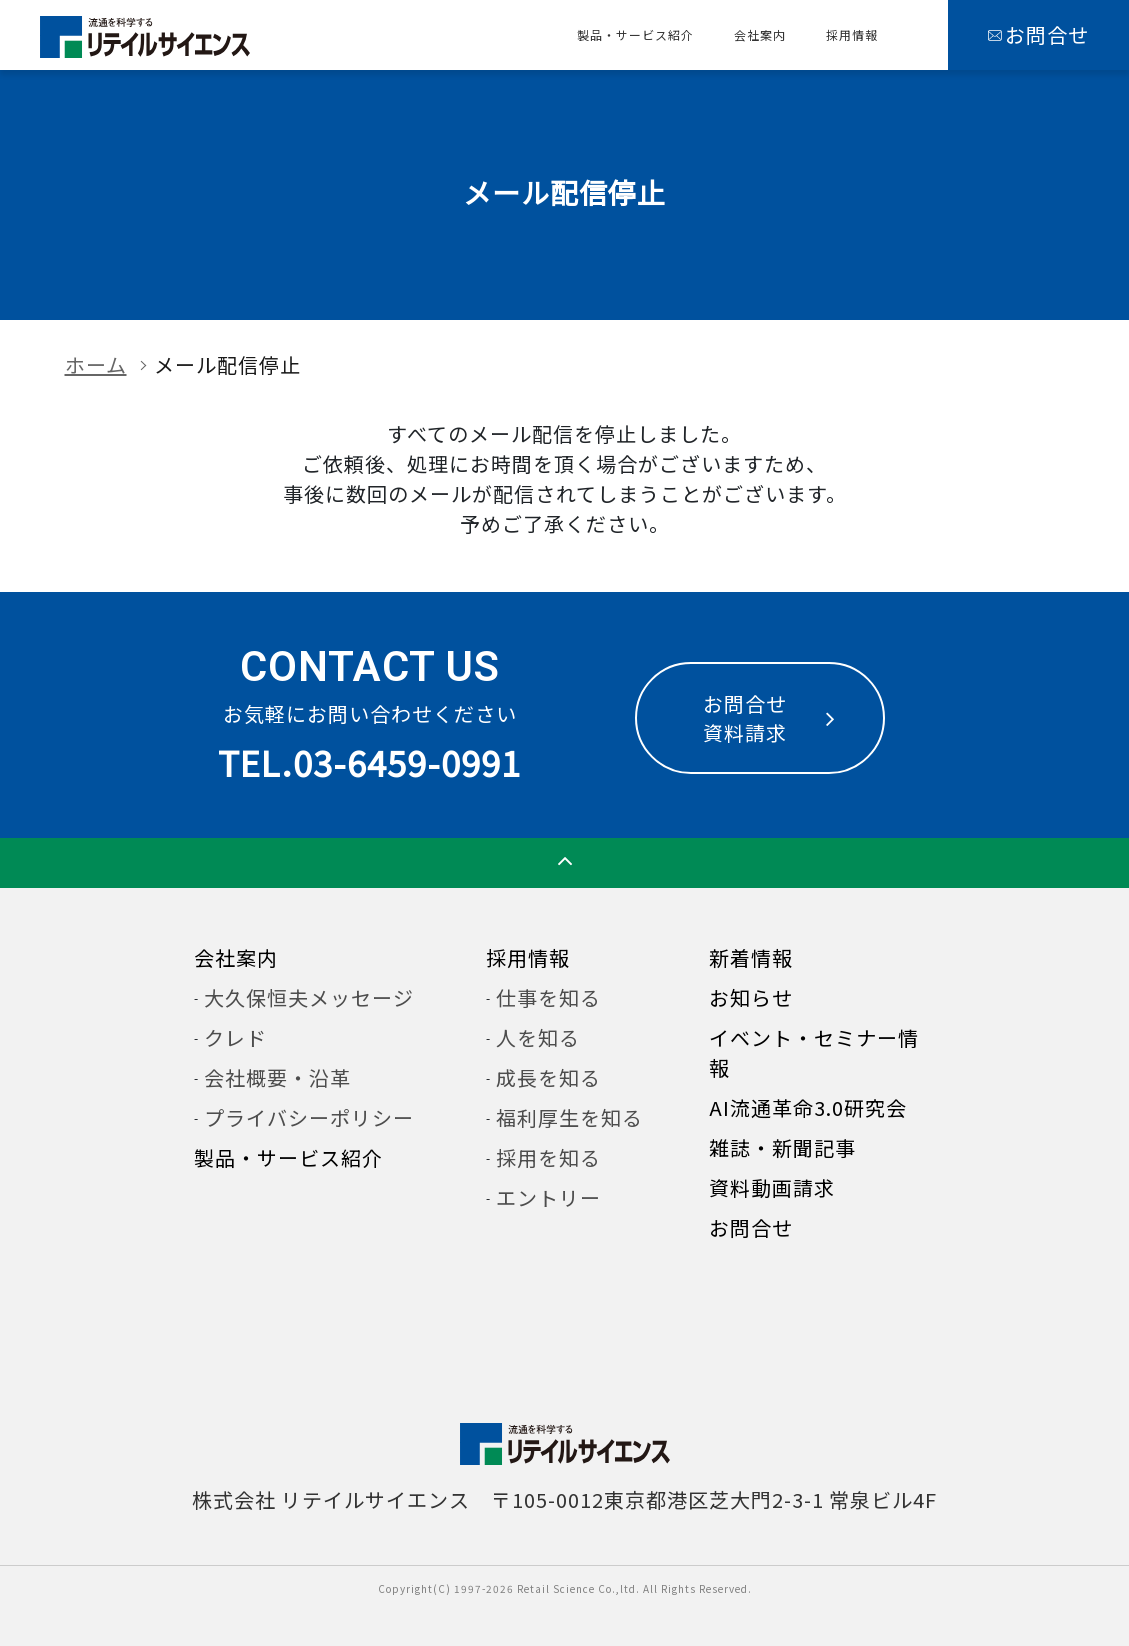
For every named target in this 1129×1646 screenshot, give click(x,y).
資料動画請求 (772, 1187)
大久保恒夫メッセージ (309, 997)
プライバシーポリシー (309, 1117)
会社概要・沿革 (277, 1077)
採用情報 (852, 34)
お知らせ (751, 997)
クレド (235, 1037)
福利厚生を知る (569, 1117)
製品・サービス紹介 (635, 34)
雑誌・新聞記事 (782, 1147)
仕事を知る (548, 997)
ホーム (96, 364)
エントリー (548, 1197)
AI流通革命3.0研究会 (808, 1107)
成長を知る (548, 1077)
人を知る (538, 1037)
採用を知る (548, 1157)
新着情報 (751, 957)
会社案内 (760, 34)
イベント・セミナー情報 (814, 1052)
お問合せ (751, 1227)
